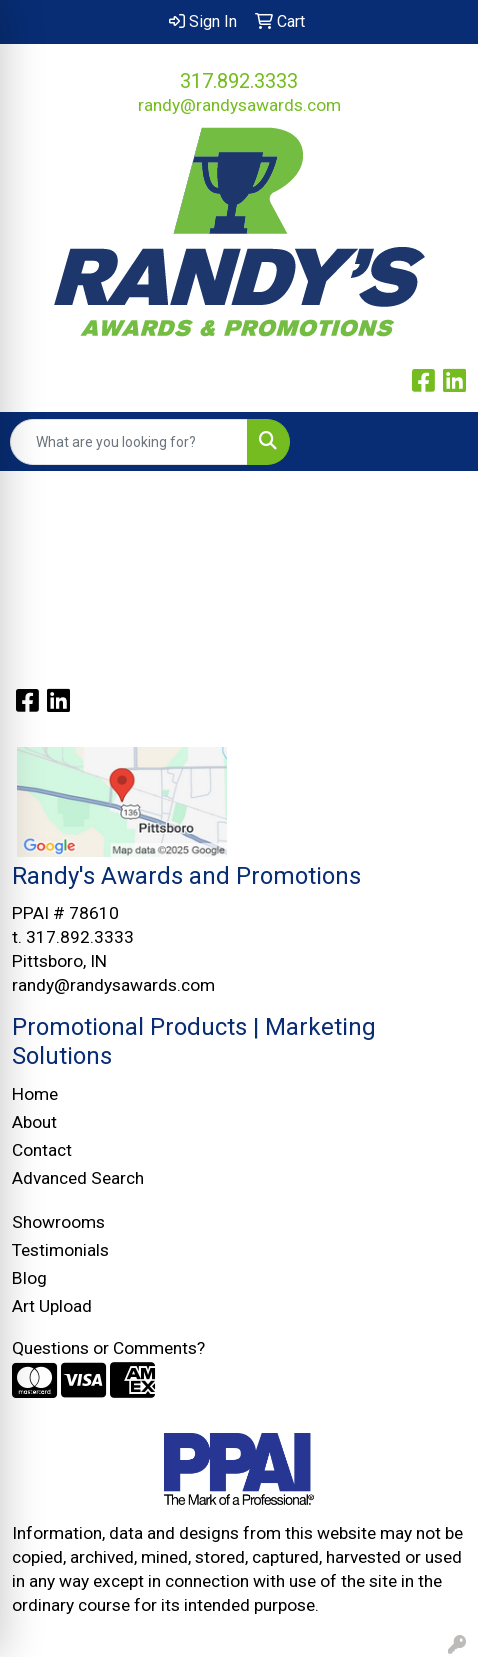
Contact (42, 1150)
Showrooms (58, 1222)
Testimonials (60, 1250)
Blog (29, 1278)
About (34, 1122)
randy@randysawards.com (239, 105)
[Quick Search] (129, 442)
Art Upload (52, 1306)
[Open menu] (438, 442)
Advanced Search (78, 1178)
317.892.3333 (239, 81)
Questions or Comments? (108, 1348)
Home (35, 1094)
